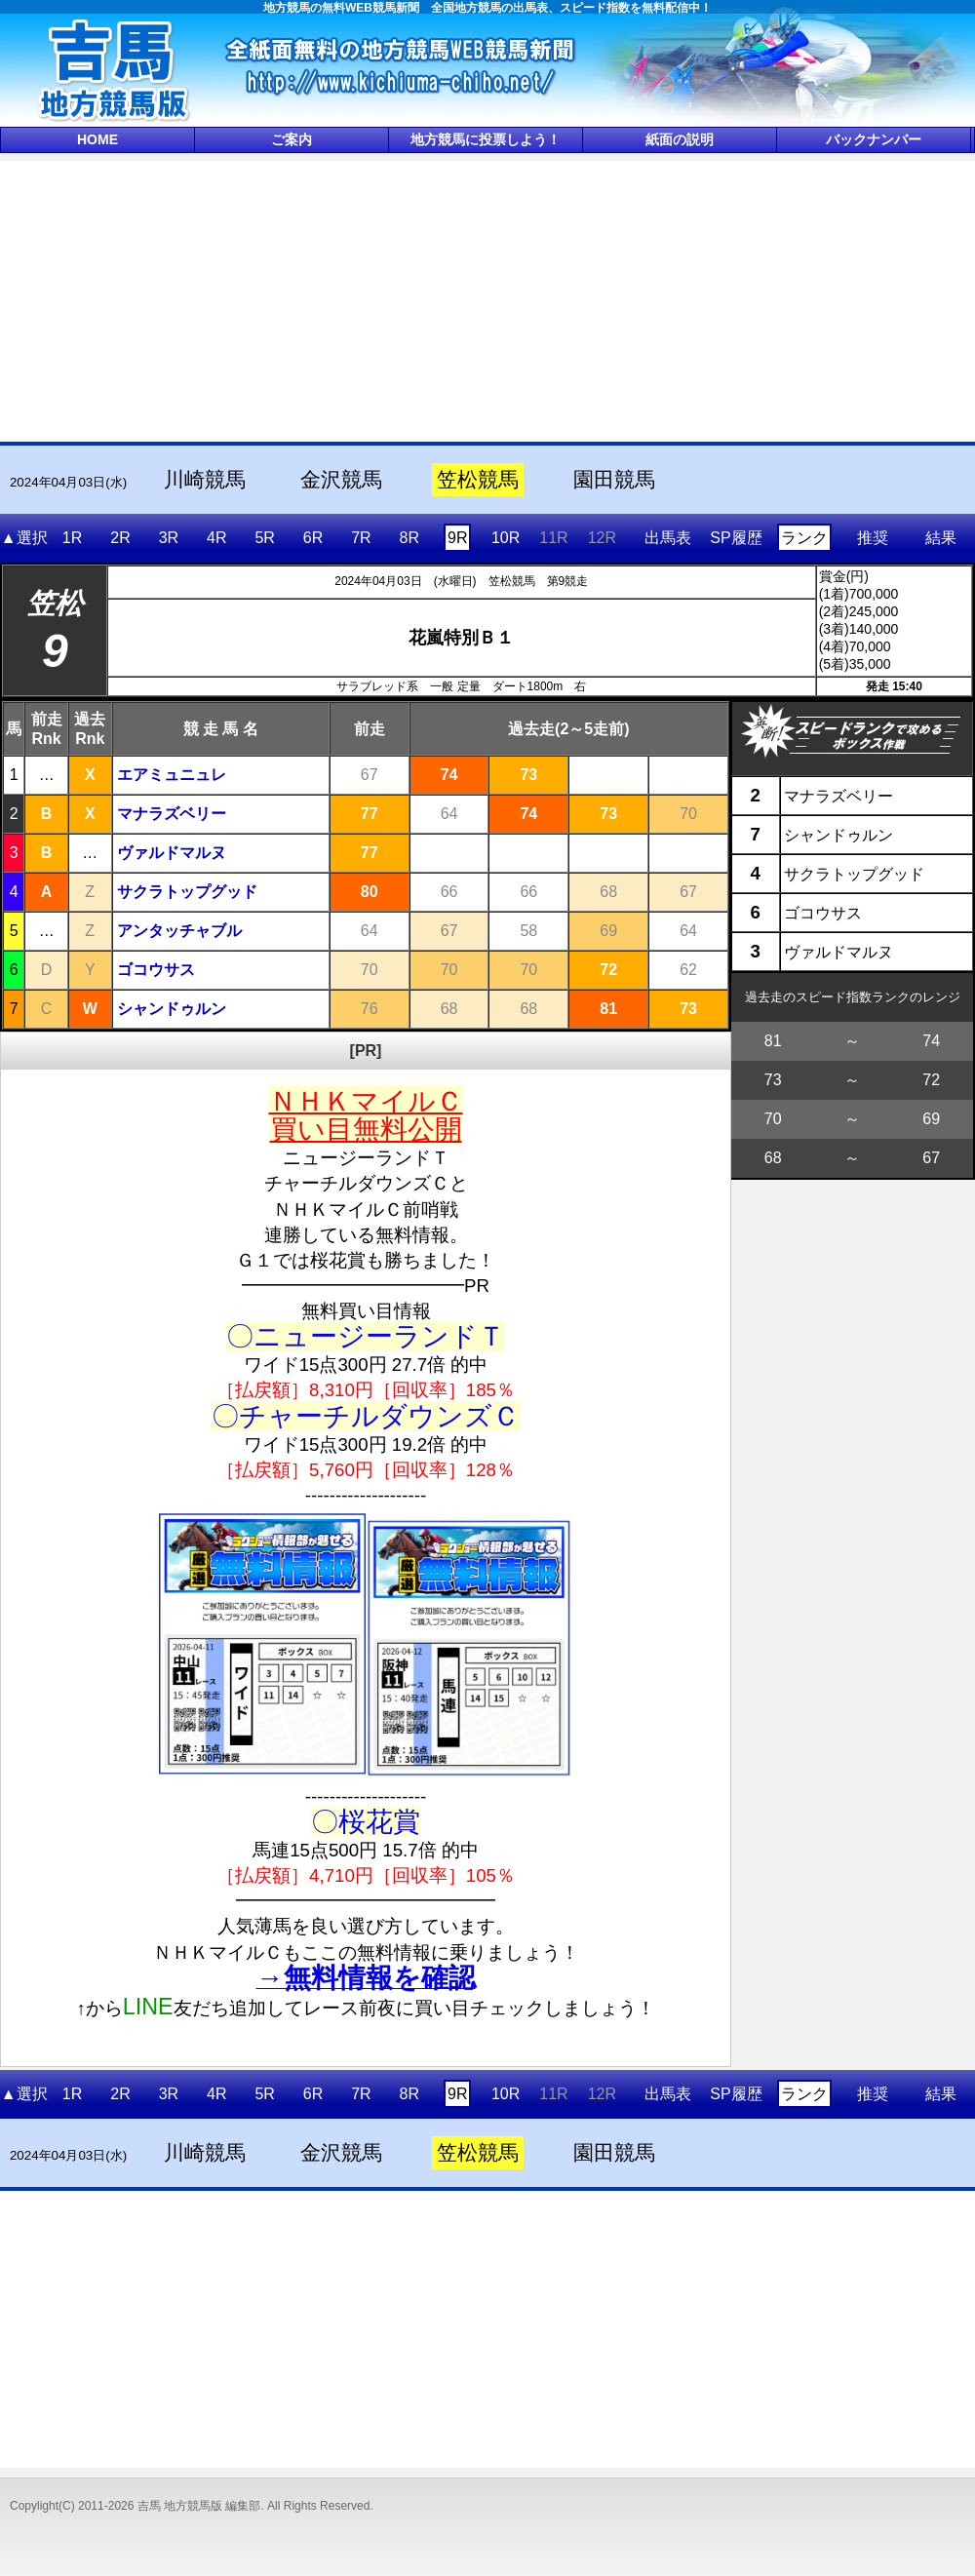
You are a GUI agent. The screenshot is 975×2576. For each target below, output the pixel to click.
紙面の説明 (679, 139)
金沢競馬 (341, 479)
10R (505, 537)
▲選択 (24, 537)
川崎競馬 (205, 479)
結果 (940, 537)
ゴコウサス (156, 969)
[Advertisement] (488, 299)
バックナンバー (873, 139)
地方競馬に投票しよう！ (485, 139)
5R (264, 537)
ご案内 (291, 139)
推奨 (872, 537)
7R (360, 537)
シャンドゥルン (171, 1008)
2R (120, 537)
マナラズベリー (171, 813)
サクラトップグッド (187, 891)
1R (72, 537)
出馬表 (667, 537)
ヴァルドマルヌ (171, 852)
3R (168, 537)
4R (216, 537)
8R (409, 537)
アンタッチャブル (179, 930)
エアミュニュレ (171, 774)
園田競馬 (614, 479)
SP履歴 (735, 537)
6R (313, 537)
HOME (97, 139)
